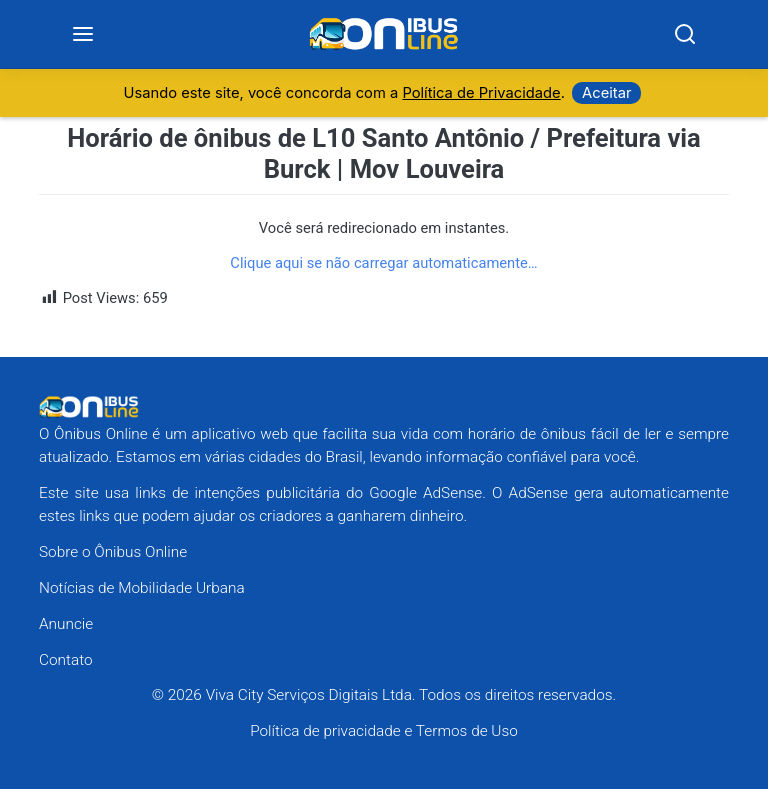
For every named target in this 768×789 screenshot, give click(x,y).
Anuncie (66, 624)
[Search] (685, 34)
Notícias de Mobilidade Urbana (142, 588)
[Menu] (83, 34)
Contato (66, 660)
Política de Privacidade (481, 93)
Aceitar (606, 93)
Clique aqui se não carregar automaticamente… (383, 263)
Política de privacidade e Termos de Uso (384, 731)
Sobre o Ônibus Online (113, 552)
